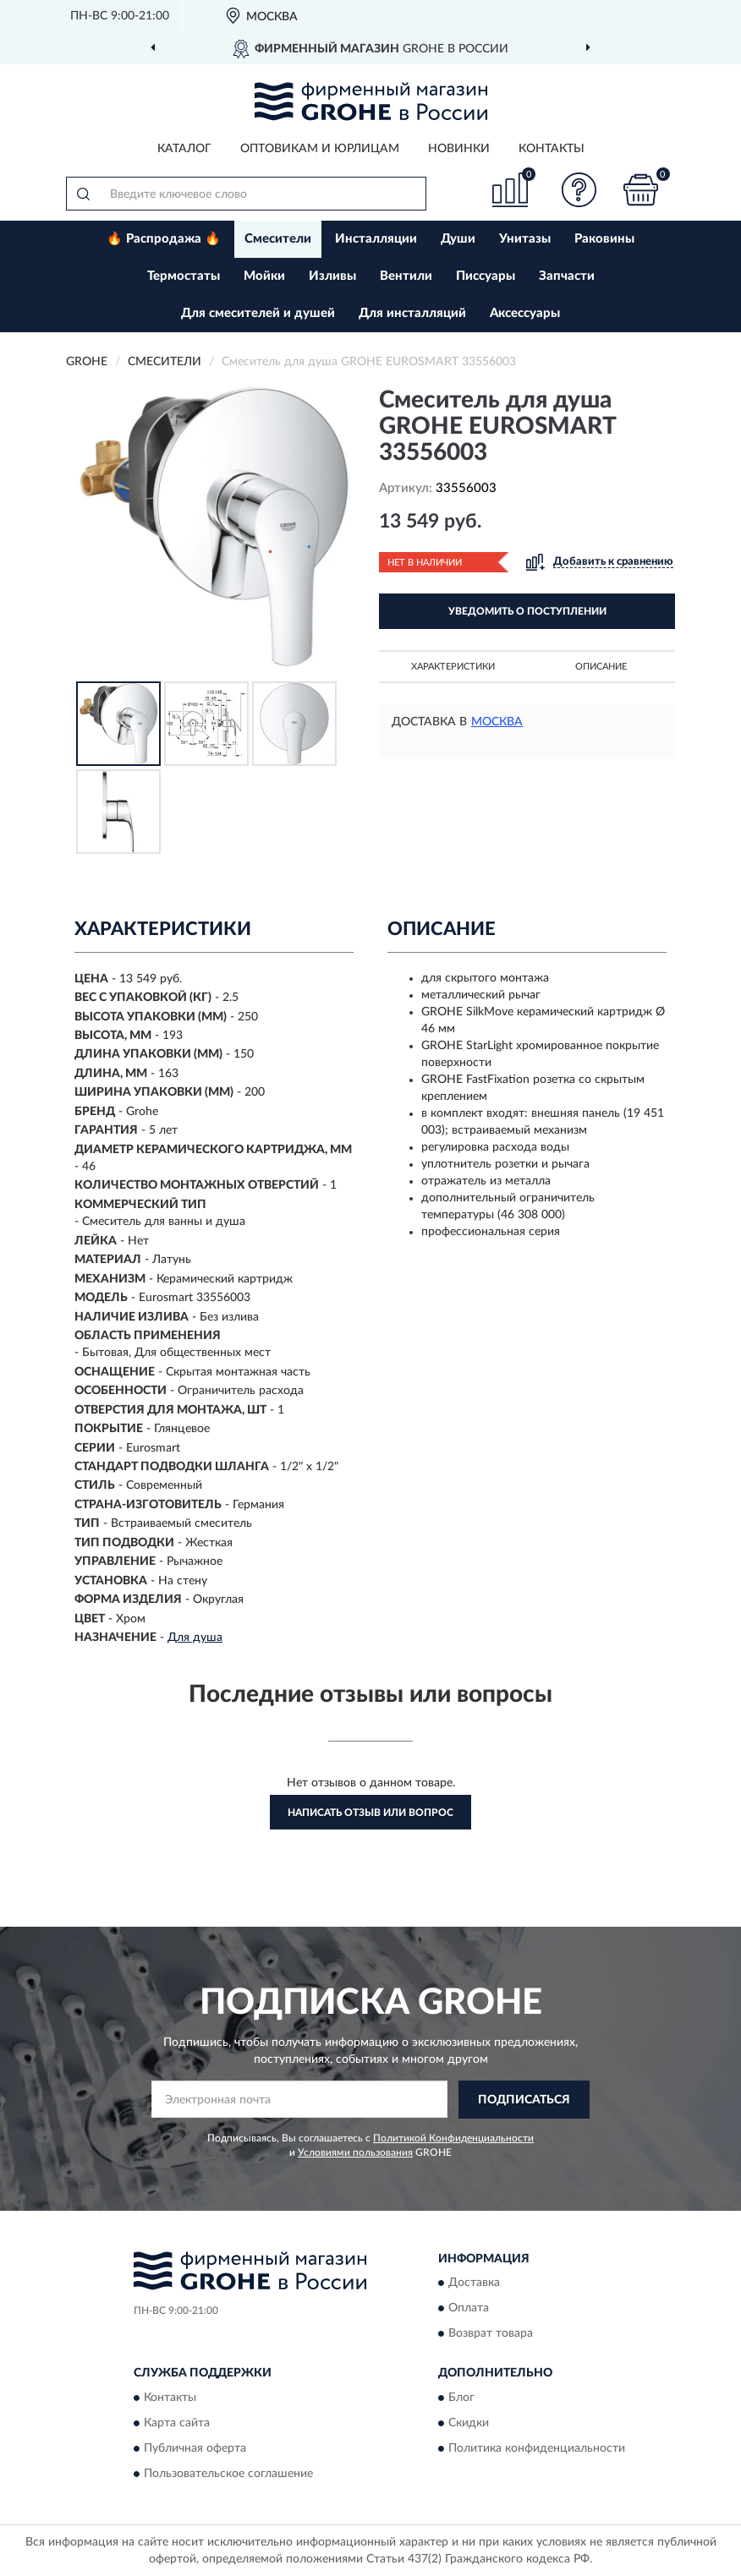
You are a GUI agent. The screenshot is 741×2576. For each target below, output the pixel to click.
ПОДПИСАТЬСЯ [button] (524, 2100)
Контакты (552, 149)
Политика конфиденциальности (536, 2448)
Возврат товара (490, 2334)
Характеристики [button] (453, 666)
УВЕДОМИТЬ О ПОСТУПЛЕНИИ (527, 611)
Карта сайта (177, 2423)
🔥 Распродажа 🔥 (164, 238)
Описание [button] (601, 666)
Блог (461, 2398)
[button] (579, 189)
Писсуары (485, 276)
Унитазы (525, 238)
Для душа (194, 1637)
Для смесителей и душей (258, 313)
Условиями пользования (355, 2152)
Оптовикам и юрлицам (319, 149)
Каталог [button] (184, 149)
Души (458, 238)
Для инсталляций (412, 313)
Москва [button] (497, 722)
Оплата (468, 2309)
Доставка (474, 2283)
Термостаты (183, 276)
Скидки (468, 2423)
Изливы (332, 276)
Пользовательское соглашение (228, 2474)
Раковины (604, 238)
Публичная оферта (195, 2448)
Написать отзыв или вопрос (370, 1813)
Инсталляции (376, 238)
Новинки (459, 149)
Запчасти (567, 276)
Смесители (277, 238)
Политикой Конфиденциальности (453, 2138)
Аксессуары (525, 313)
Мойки (264, 276)
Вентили (406, 276)
